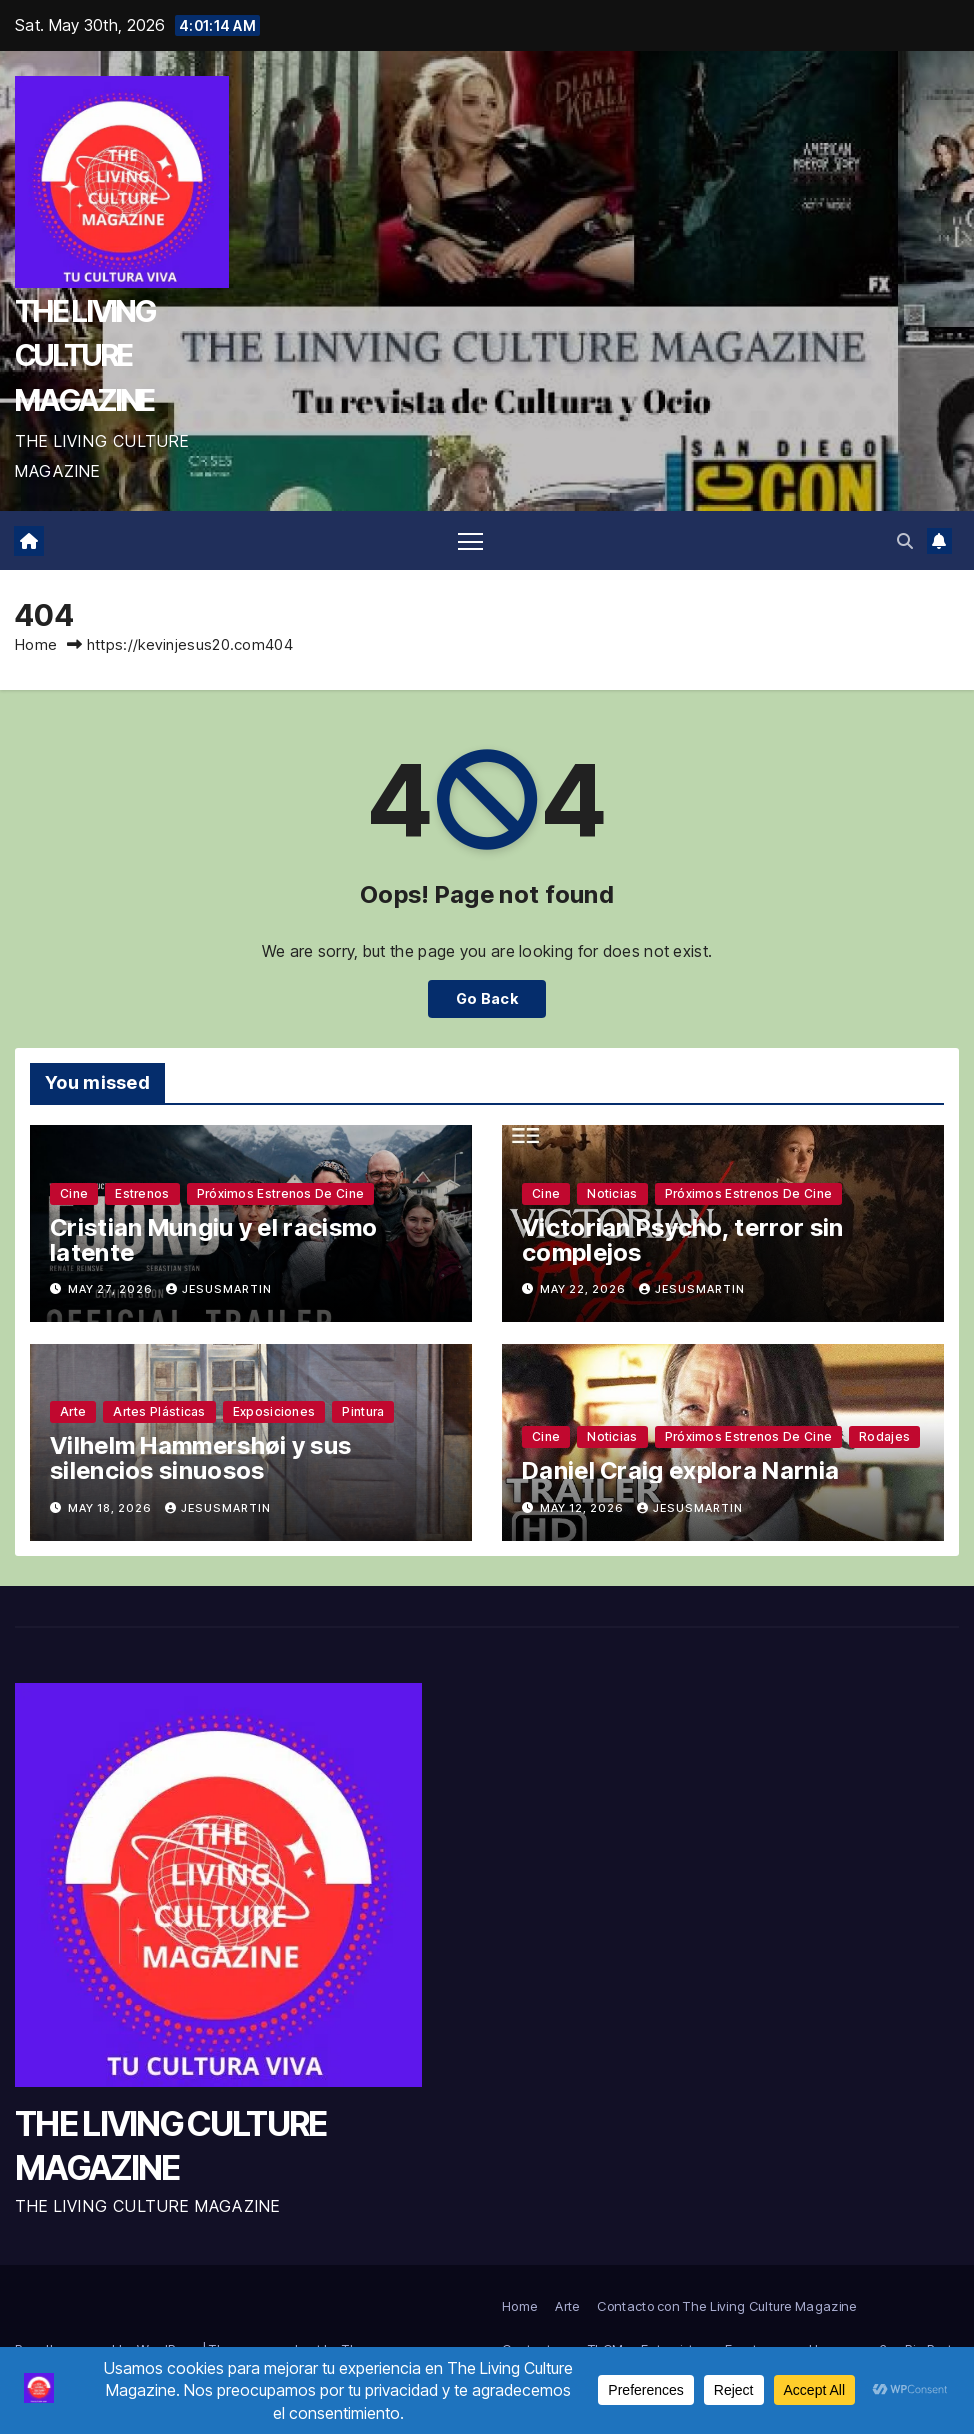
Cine (74, 1193)
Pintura (363, 1411)
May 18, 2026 (111, 1508)
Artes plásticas (159, 1411)
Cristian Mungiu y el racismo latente (213, 1240)
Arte (73, 1411)
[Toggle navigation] (470, 540)
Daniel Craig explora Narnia (680, 1470)
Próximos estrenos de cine (281, 1193)
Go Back (487, 998)
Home (36, 644)
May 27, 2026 (112, 1289)
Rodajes (884, 1436)
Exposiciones (274, 1411)
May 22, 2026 (584, 1289)
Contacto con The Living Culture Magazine (726, 2306)
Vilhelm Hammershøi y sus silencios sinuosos (200, 1458)
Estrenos (142, 1193)
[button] (905, 541)
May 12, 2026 (583, 1508)
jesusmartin (219, 1289)
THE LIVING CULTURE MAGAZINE (85, 355)
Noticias (612, 1193)
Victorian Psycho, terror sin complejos (682, 1240)
